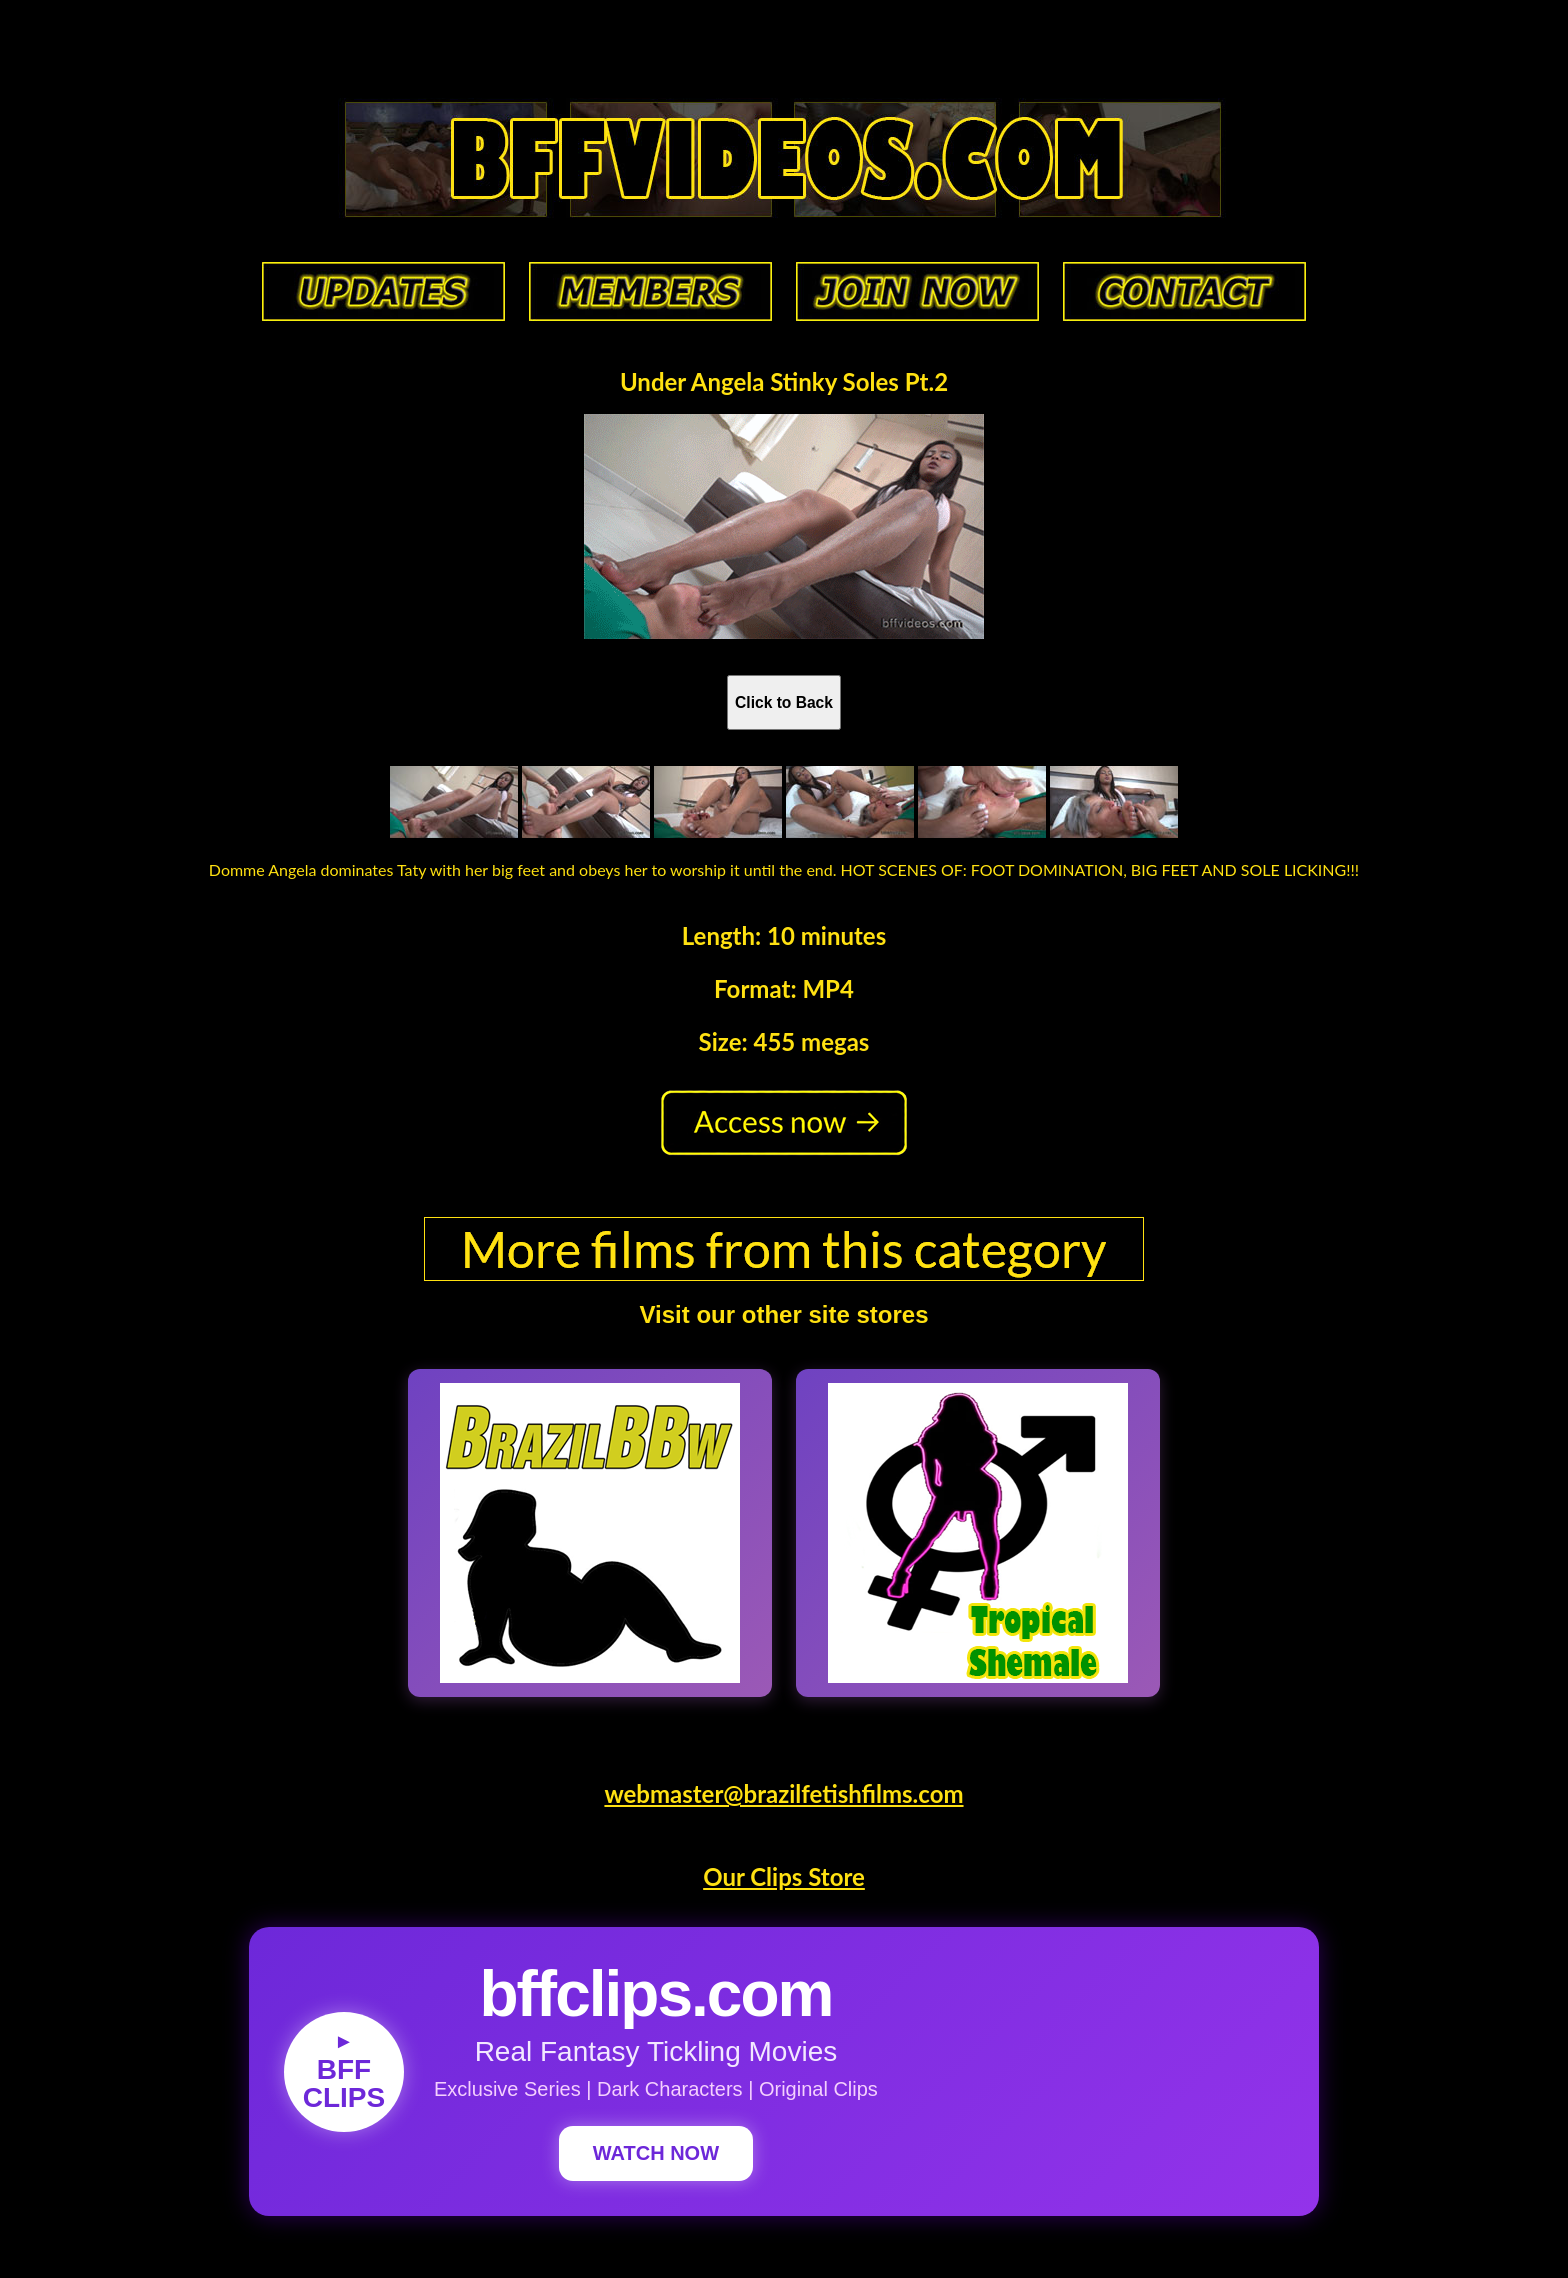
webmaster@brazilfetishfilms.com (783, 1793)
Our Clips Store (784, 1876)
